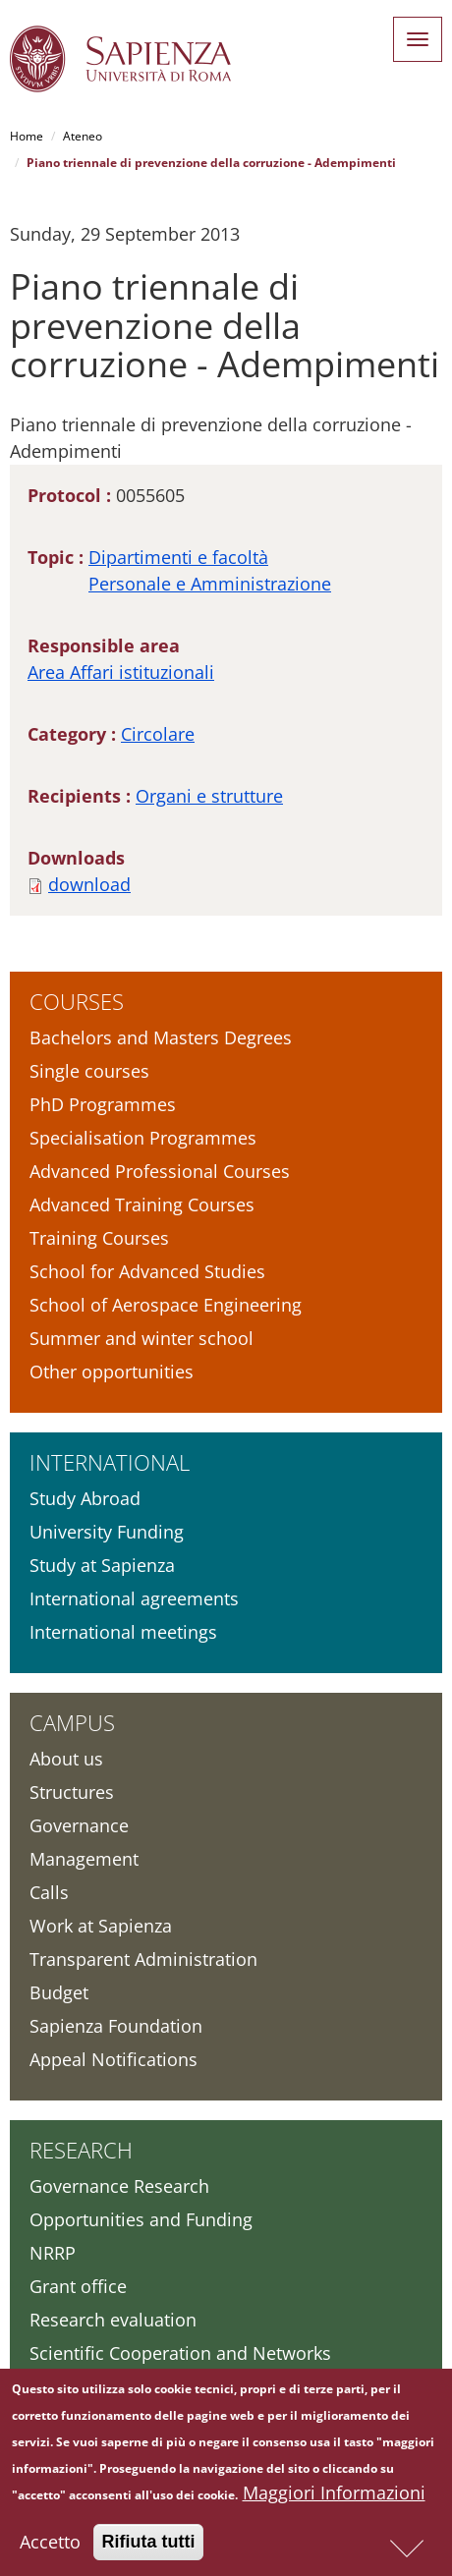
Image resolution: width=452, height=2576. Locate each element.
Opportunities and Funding (141, 2219)
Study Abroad (85, 1498)
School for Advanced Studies (147, 1271)
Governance (79, 1825)
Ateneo (82, 136)
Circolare (158, 734)
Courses (76, 1001)
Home (26, 136)
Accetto (50, 2547)
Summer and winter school (141, 1338)
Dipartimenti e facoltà (178, 557)
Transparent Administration (143, 1959)
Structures (71, 1792)
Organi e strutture (209, 796)
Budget (58, 1992)
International (109, 1462)
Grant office (78, 2286)
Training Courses (99, 1238)
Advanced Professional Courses (159, 1171)
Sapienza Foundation (115, 2026)
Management (84, 1859)
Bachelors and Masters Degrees (160, 1037)
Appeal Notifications (113, 2059)
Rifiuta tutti (149, 2547)
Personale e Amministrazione (209, 583)
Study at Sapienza (102, 1565)
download (89, 884)
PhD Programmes (102, 1104)
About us (66, 1758)
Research (81, 2149)
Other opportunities (111, 1371)
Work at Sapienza (100, 1925)
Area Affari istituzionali (121, 672)
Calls (49, 1892)
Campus (72, 1722)
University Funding (106, 1531)
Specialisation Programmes (142, 1137)
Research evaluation (113, 2319)
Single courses (89, 1071)
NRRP (52, 2253)
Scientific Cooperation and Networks (180, 2353)
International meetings (123, 1632)
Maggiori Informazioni (334, 2498)
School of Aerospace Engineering (165, 1304)
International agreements (134, 1598)
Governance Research (119, 2186)
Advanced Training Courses (141, 1204)
